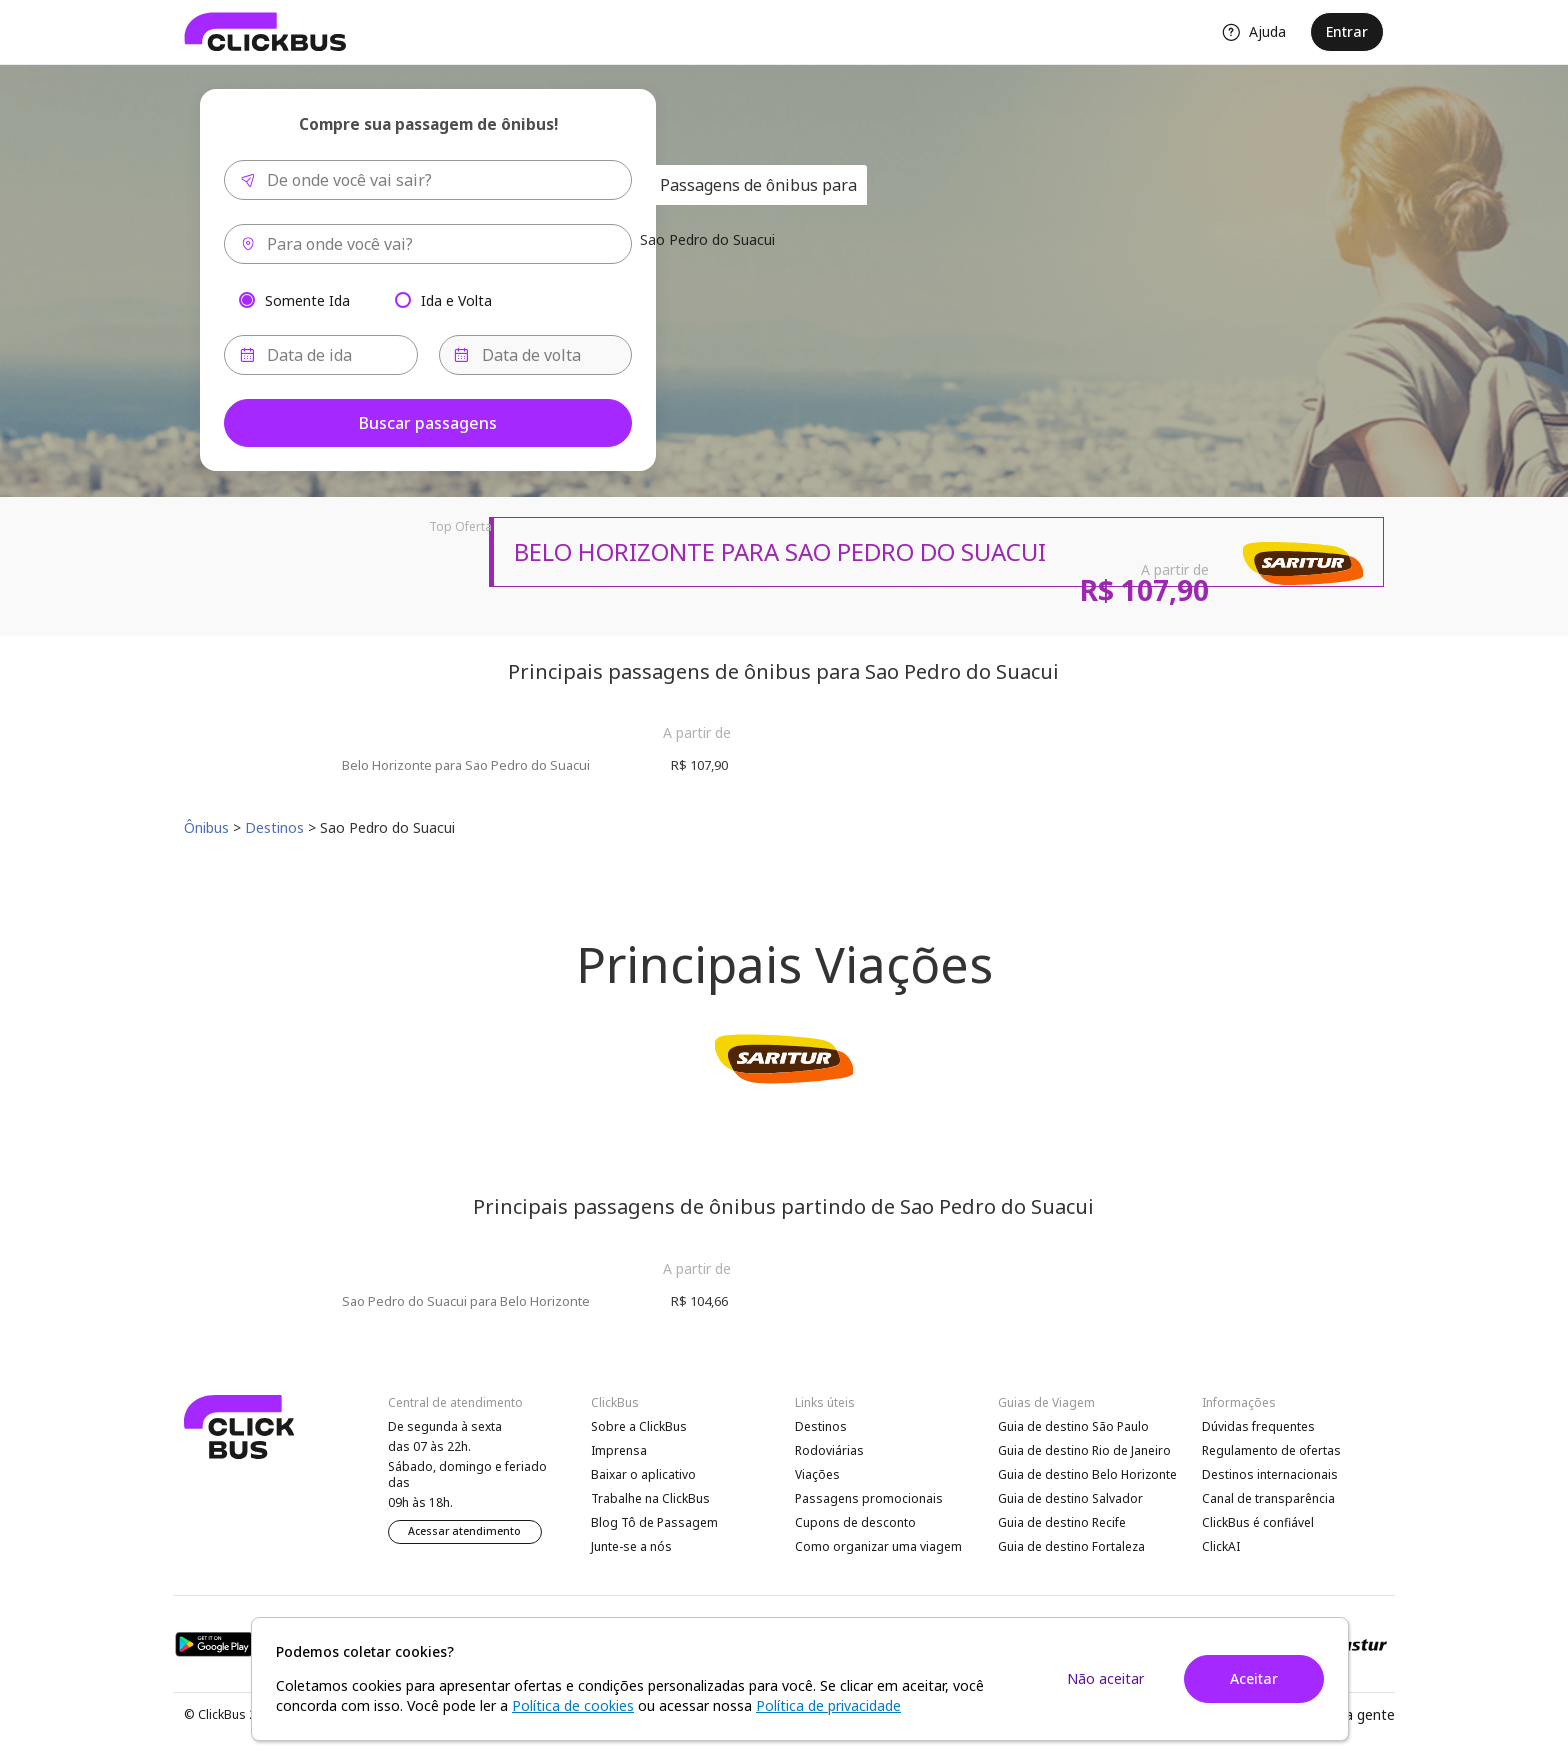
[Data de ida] (321, 355)
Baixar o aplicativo (643, 1474)
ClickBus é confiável (1258, 1522)
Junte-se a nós (631, 1546)
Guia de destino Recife (1062, 1522)
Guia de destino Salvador (1070, 1498)
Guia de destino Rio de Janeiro (1084, 1450)
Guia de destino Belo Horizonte (1087, 1474)
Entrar (1347, 31)
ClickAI (1221, 1546)
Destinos (821, 1426)
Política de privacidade (828, 1705)
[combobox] (428, 180)
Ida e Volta (456, 299)
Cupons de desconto (855, 1522)
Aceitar (1254, 1678)
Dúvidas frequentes (1258, 1426)
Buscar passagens (428, 423)
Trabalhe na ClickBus (650, 1498)
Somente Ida (307, 299)
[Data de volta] (536, 355)
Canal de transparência (1268, 1498)
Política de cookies (573, 1705)
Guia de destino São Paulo (1073, 1426)
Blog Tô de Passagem (654, 1522)
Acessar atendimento (464, 1531)
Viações (817, 1474)
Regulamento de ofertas (1271, 1450)
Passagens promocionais (869, 1498)
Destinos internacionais (1270, 1474)
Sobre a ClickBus (639, 1426)
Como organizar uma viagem (878, 1546)
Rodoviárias (829, 1450)
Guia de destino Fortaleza (1071, 1546)
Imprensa (619, 1450)
